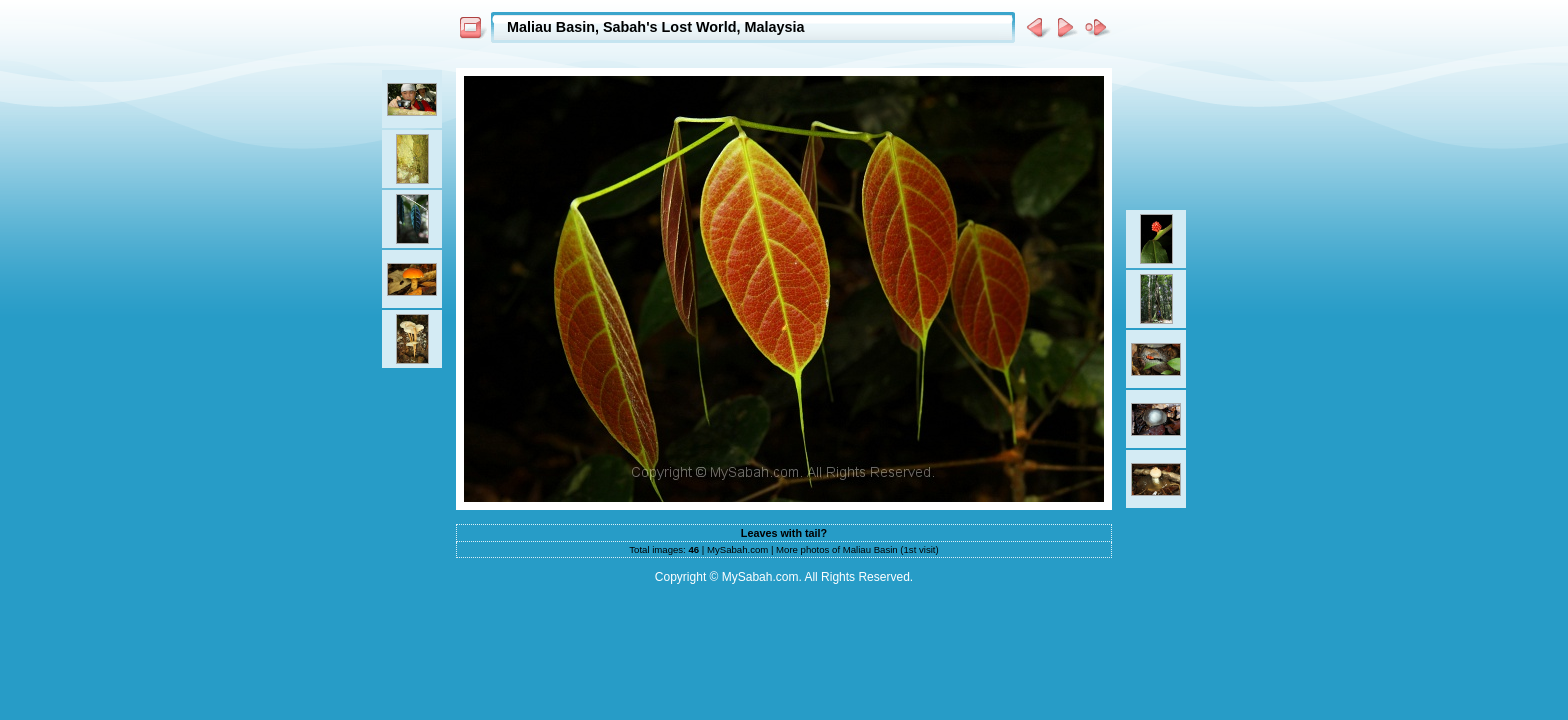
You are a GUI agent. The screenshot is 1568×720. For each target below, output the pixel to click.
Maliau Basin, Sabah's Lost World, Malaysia (655, 27)
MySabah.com (737, 549)
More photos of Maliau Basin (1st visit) (857, 549)
